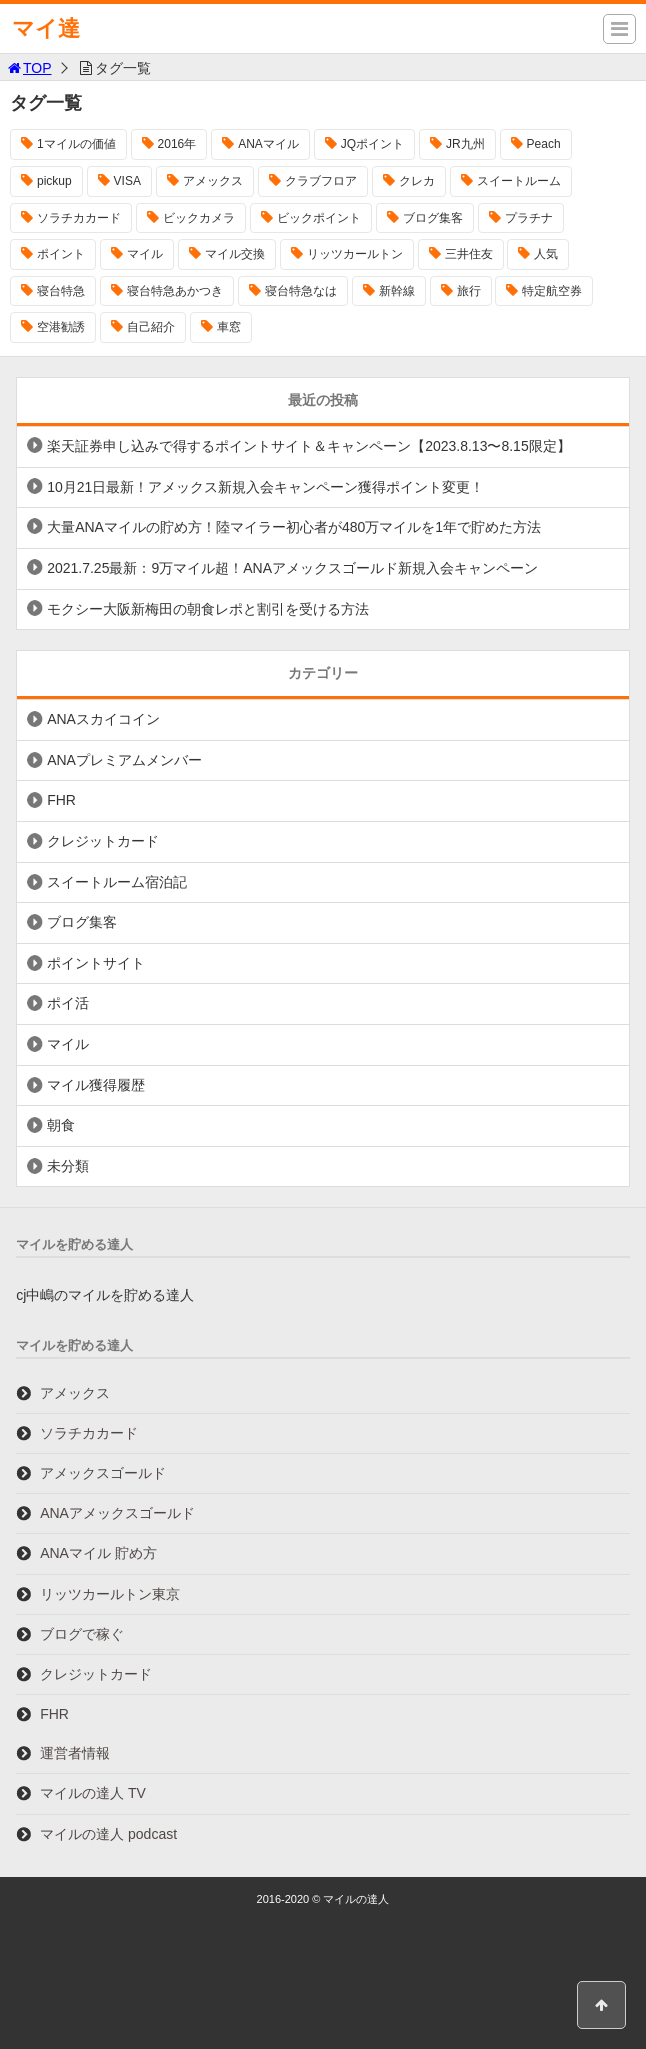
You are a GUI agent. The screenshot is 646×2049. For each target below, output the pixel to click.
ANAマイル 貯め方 (98, 1553)
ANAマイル (268, 144)
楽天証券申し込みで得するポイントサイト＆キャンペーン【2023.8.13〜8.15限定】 (309, 446)
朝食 (61, 1125)
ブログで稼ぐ (82, 1634)
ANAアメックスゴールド (117, 1513)
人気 (546, 254)
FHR (61, 800)
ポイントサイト (96, 963)
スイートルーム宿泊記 (117, 882)
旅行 (469, 291)
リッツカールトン (355, 254)
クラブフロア (321, 181)
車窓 (229, 327)
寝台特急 (61, 291)
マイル (145, 254)
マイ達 (46, 28)
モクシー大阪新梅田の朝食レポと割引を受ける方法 (208, 609)
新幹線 (397, 291)
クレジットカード (103, 841)
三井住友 (469, 254)
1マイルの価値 (76, 144)
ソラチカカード (79, 218)
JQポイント (372, 144)
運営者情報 (75, 1753)
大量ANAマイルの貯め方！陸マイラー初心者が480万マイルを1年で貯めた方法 (294, 527)
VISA (127, 181)
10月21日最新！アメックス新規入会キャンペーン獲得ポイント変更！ (265, 487)
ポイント (61, 254)
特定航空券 (552, 291)
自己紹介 (151, 327)
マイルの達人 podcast (108, 1834)
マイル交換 (235, 254)
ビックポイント (319, 218)
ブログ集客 (433, 218)
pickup (54, 181)
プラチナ (529, 218)
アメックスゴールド (103, 1473)
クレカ (417, 181)
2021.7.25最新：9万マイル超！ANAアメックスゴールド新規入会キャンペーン (292, 568)
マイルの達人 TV (93, 1793)
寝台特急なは (301, 291)
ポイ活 (68, 1003)
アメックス (213, 181)
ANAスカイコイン (103, 719)
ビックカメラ (199, 218)
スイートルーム (519, 181)
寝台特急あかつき (175, 291)
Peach (544, 144)
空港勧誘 (61, 327)
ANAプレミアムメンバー (124, 760)
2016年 (177, 144)
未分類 (68, 1166)
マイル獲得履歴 (96, 1085)
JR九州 (465, 144)
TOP (28, 68)
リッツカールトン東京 (110, 1594)
